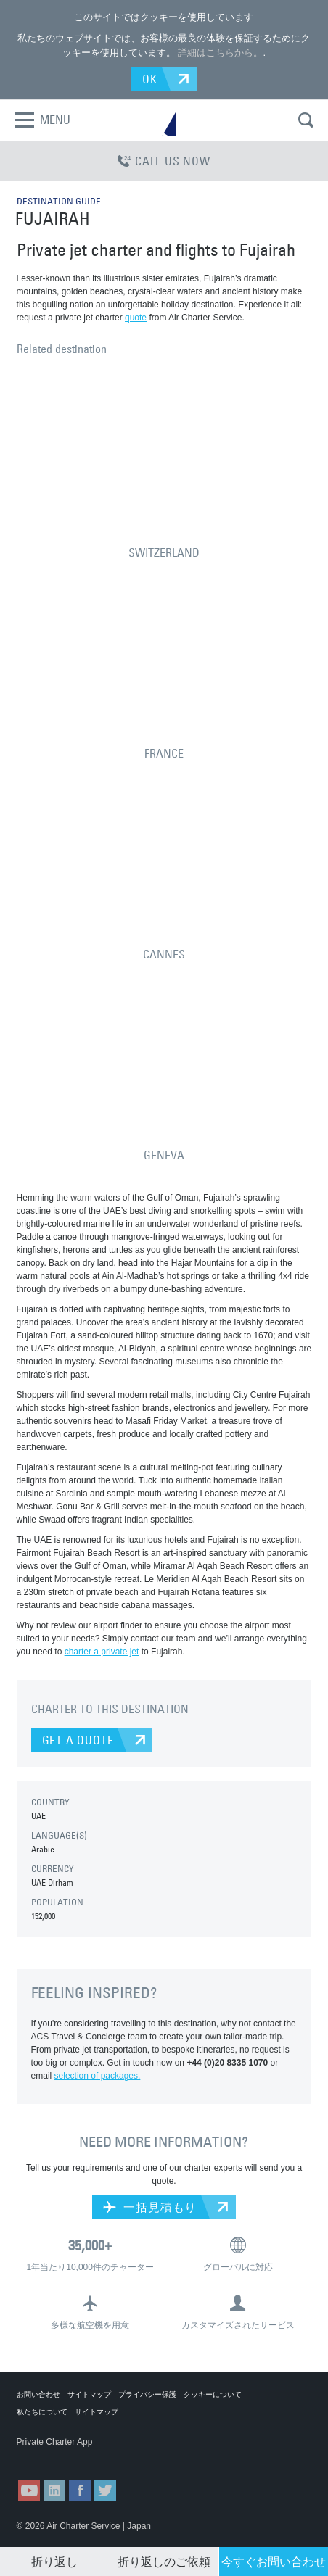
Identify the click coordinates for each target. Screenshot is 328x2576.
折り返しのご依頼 (164, 2561)
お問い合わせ (38, 2394)
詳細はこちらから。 (220, 52)
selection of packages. (97, 2076)
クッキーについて (213, 2394)
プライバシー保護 (147, 2394)
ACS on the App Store (52, 2456)
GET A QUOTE (78, 1740)
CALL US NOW (164, 161)
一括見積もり (150, 2207)
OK (149, 79)
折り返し (54, 2561)
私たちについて (42, 2412)
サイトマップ (89, 2394)
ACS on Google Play (124, 2456)
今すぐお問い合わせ (273, 2561)
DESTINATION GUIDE (59, 201)
